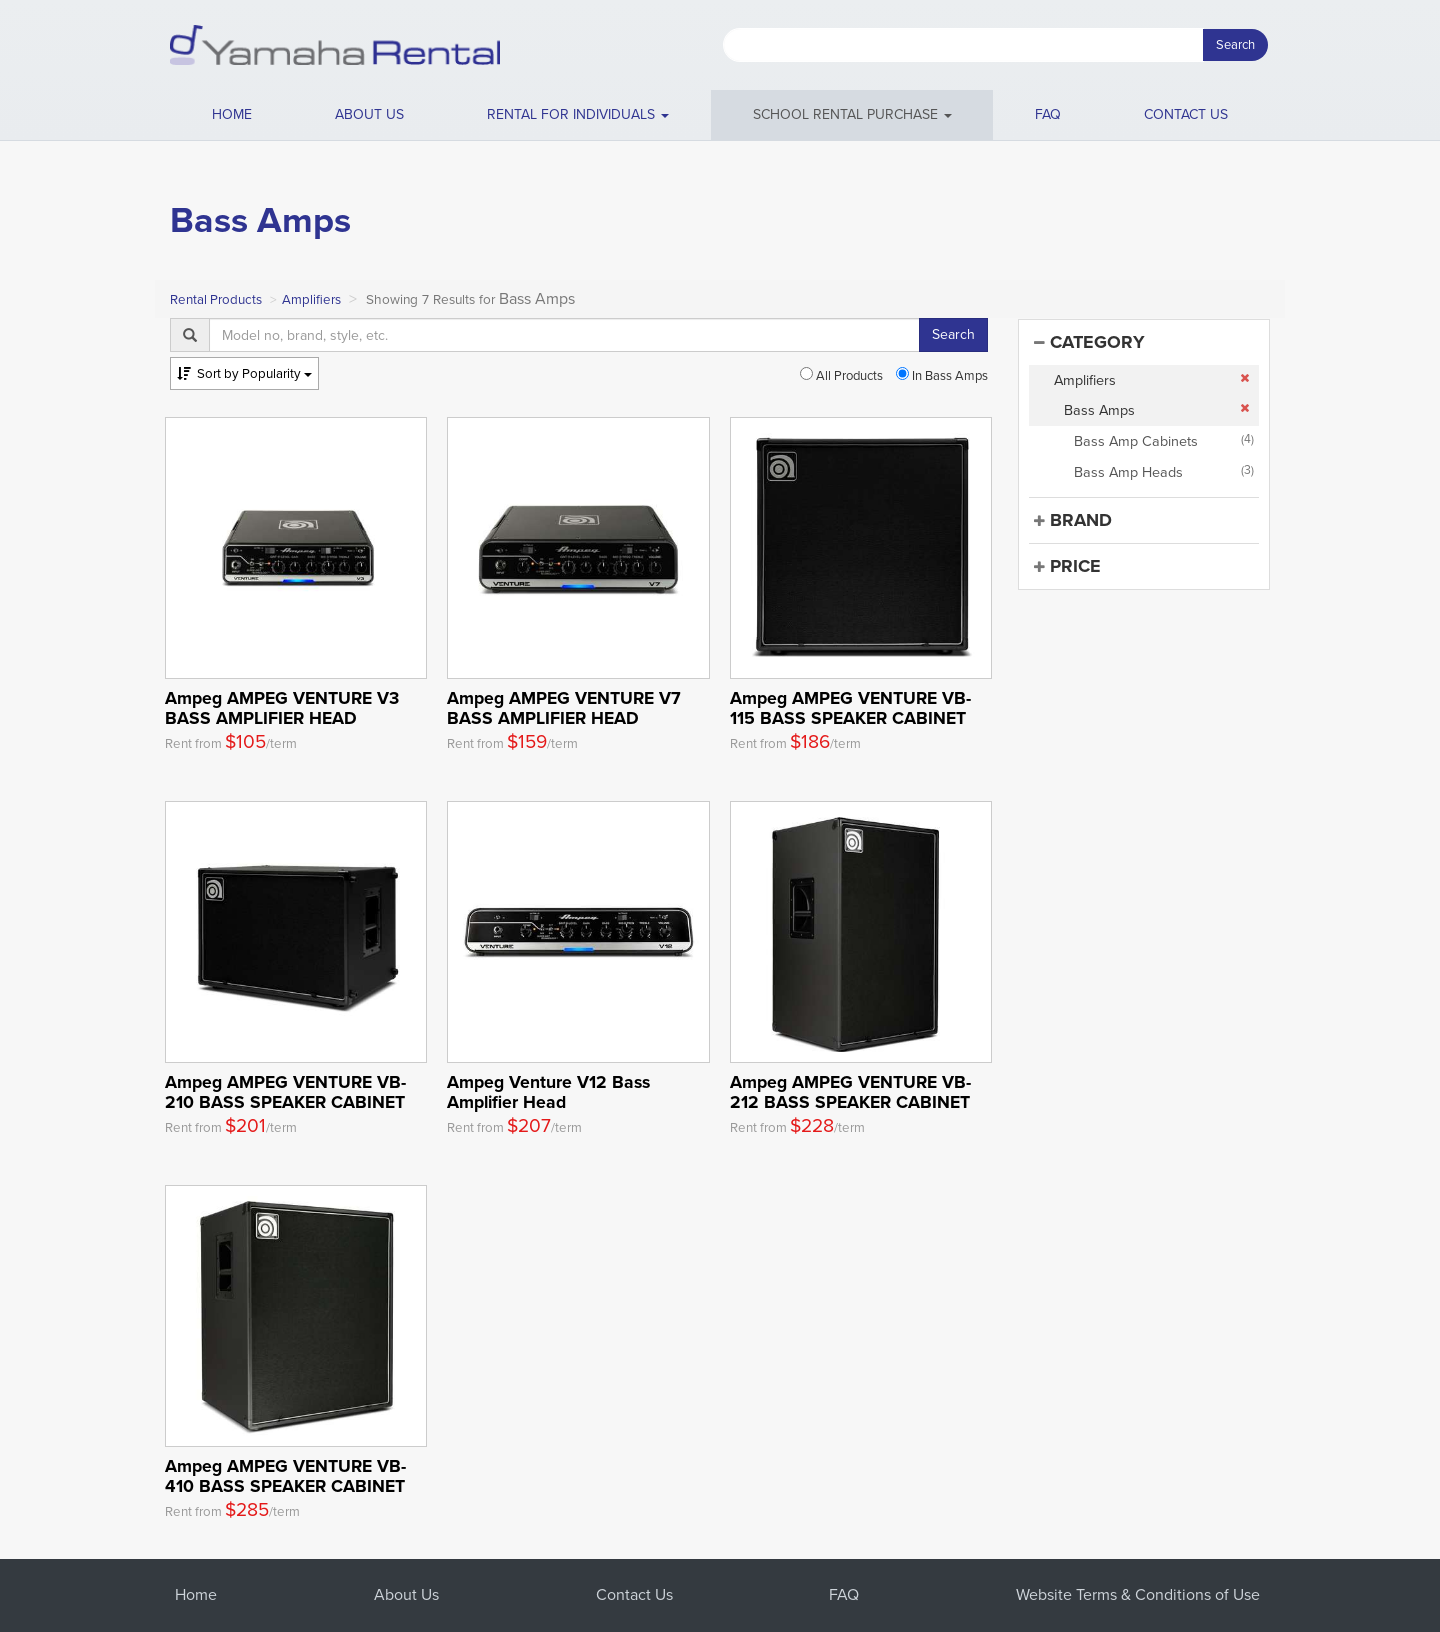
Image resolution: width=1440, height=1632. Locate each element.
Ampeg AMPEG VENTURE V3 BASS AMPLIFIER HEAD (282, 707)
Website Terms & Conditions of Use (1138, 1594)
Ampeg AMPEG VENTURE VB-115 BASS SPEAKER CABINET (850, 707)
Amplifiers (311, 299)
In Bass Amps (942, 375)
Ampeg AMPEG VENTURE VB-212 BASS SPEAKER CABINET (850, 1091)
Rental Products (216, 299)
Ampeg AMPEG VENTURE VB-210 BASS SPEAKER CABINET (285, 1091)
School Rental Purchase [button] (852, 114)
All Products (841, 375)
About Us (406, 1594)
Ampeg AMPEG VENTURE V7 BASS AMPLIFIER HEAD (564, 707)
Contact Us (634, 1594)
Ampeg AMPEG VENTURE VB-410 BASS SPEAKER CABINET (285, 1475)
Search (1235, 44)
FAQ (1048, 114)
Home (232, 114)
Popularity (244, 373)
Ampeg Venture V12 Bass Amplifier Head (548, 1091)
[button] (578, 115)
